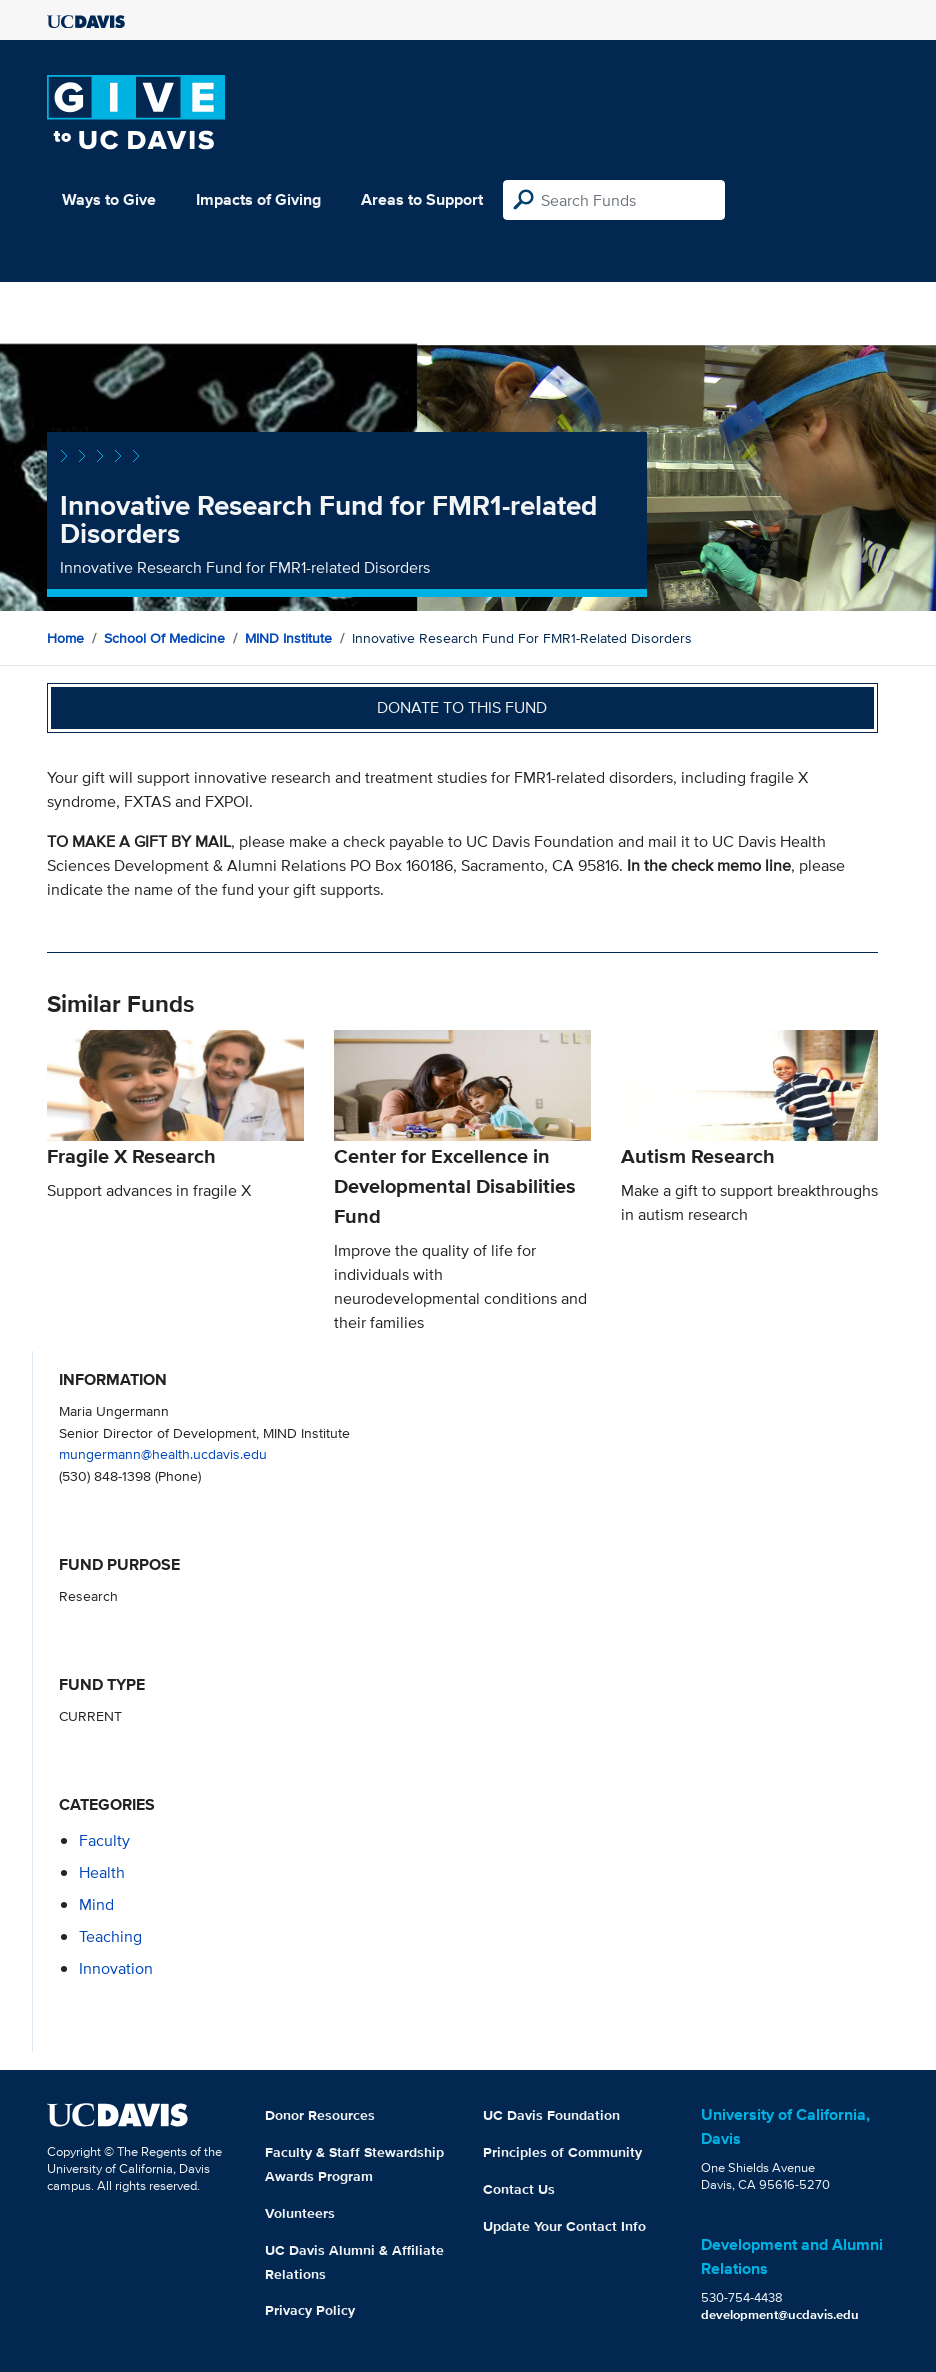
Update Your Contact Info (564, 2226)
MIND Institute (288, 638)
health (102, 1872)
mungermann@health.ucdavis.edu (163, 1453)
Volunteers (300, 2213)
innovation (116, 1968)
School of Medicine (164, 638)
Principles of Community (562, 2152)
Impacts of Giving (258, 199)
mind (96, 1904)
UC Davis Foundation (551, 2115)
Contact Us (519, 2189)
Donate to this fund (462, 707)
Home (65, 638)
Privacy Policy (310, 2310)
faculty (104, 1840)
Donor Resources (320, 2115)
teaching (110, 1936)
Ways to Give (109, 199)
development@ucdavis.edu (780, 2314)
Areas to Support (422, 199)
